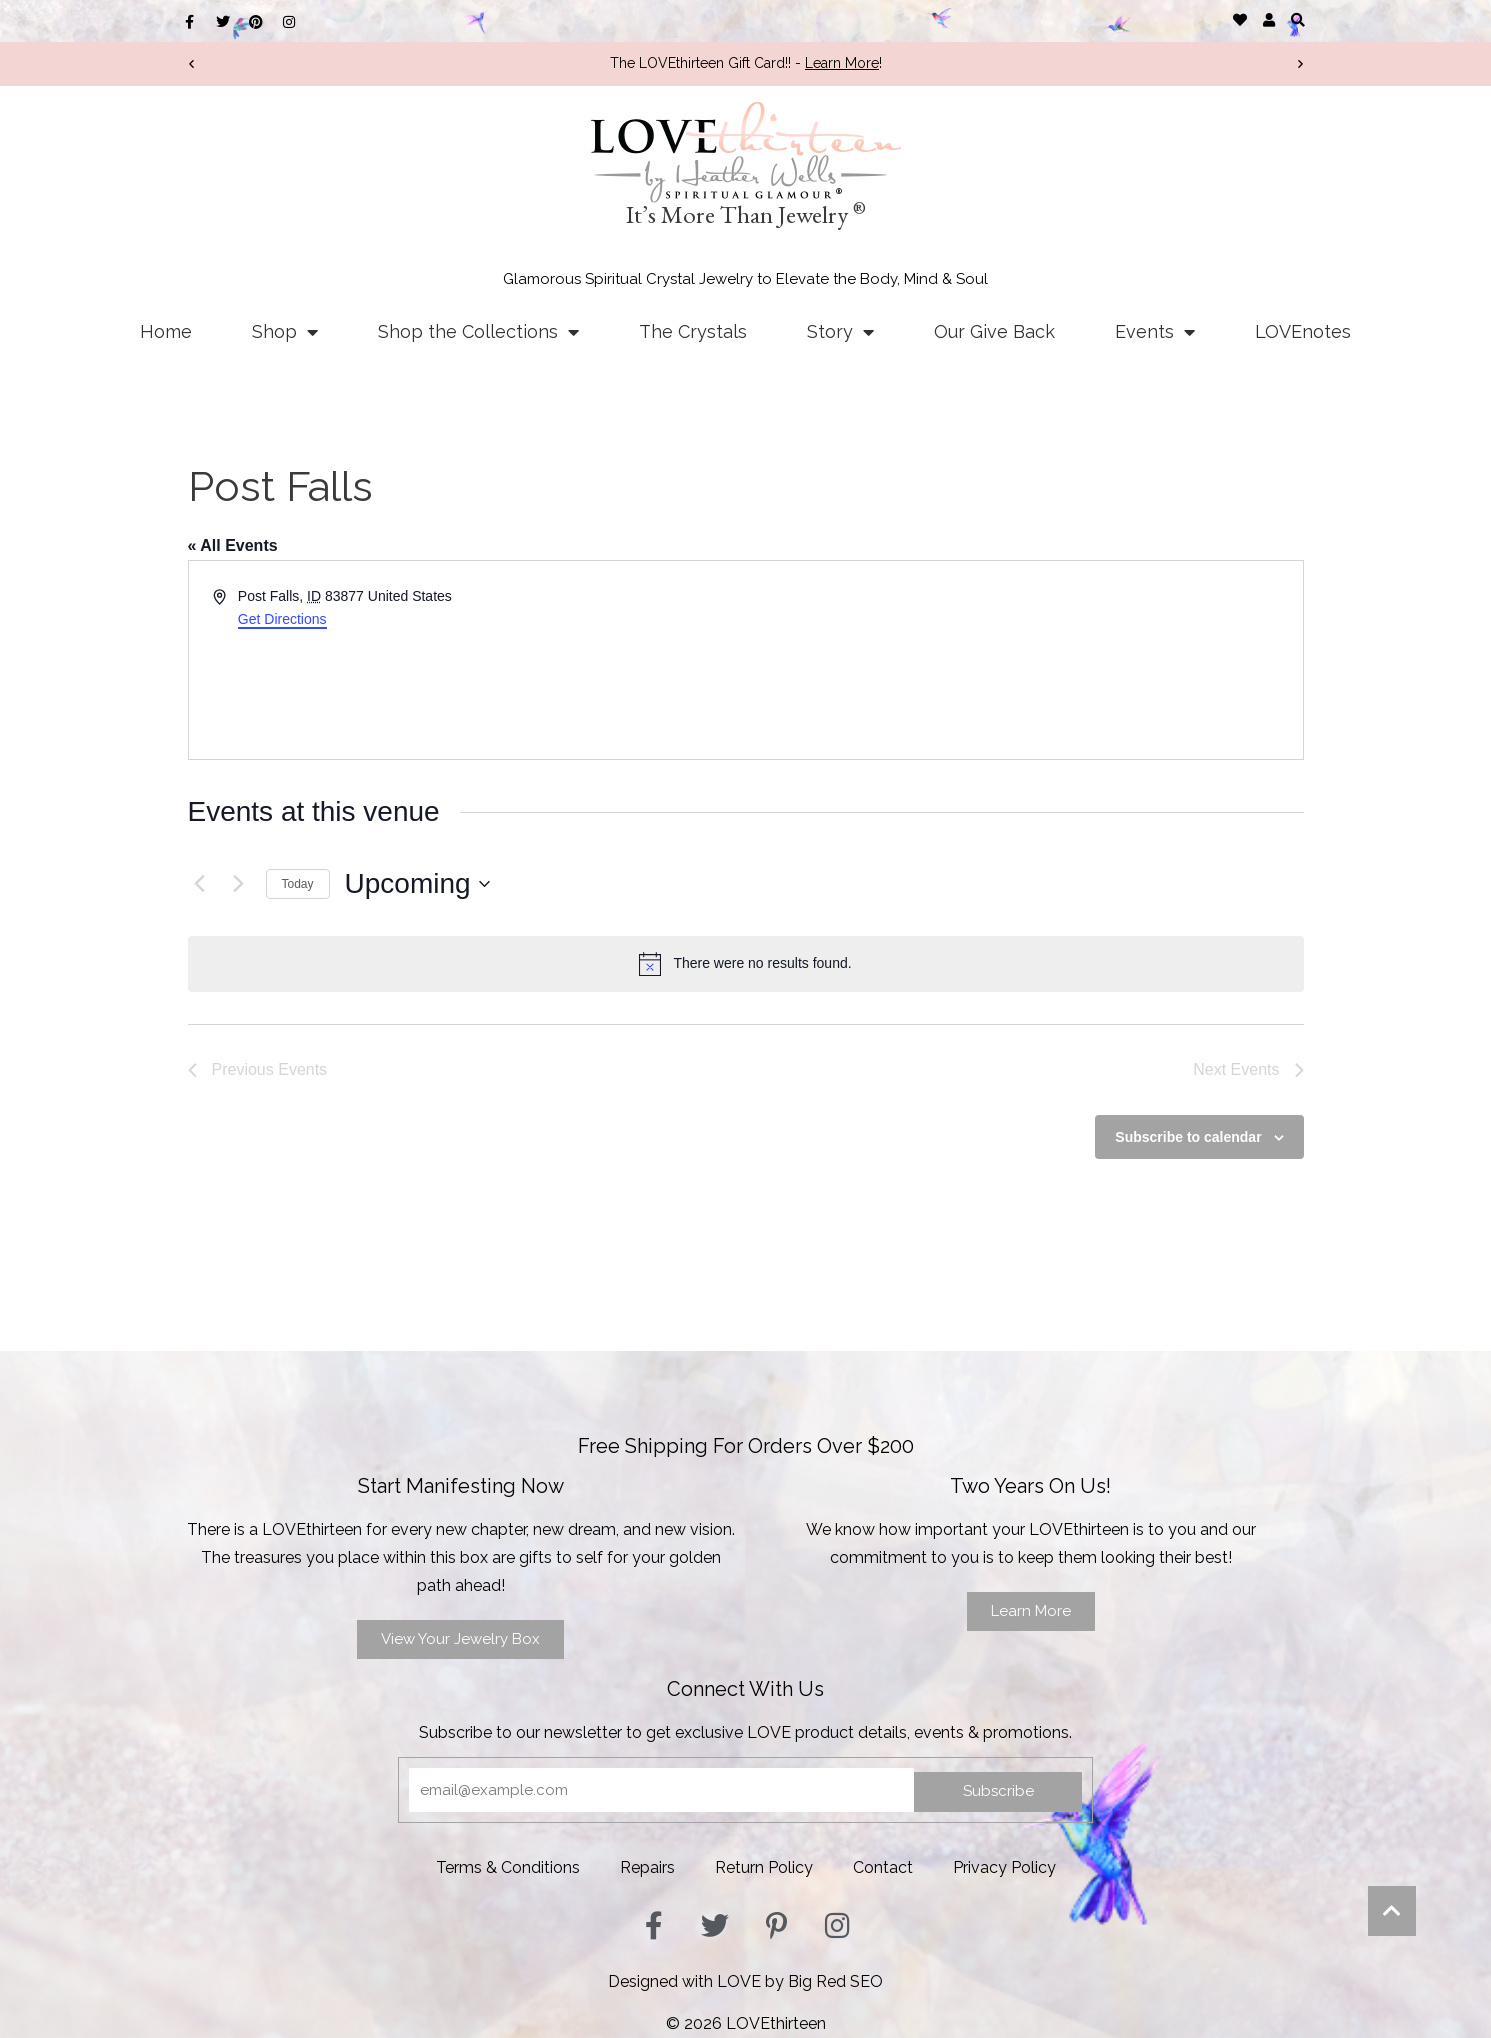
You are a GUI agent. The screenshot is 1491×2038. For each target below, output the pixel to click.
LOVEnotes (1303, 331)
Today (298, 884)
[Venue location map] (1023, 660)
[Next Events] (239, 884)
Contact (883, 1867)
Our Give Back (994, 331)
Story (840, 332)
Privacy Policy (1004, 1867)
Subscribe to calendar (1188, 1137)
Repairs (647, 1867)
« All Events (233, 545)
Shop (285, 332)
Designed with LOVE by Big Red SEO (745, 1981)
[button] (1298, 19)
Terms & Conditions (508, 1867)
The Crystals (693, 331)
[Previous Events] (200, 884)
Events (1155, 332)
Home (166, 331)
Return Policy (764, 1867)
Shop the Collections (478, 332)
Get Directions (282, 619)
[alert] (746, 964)
